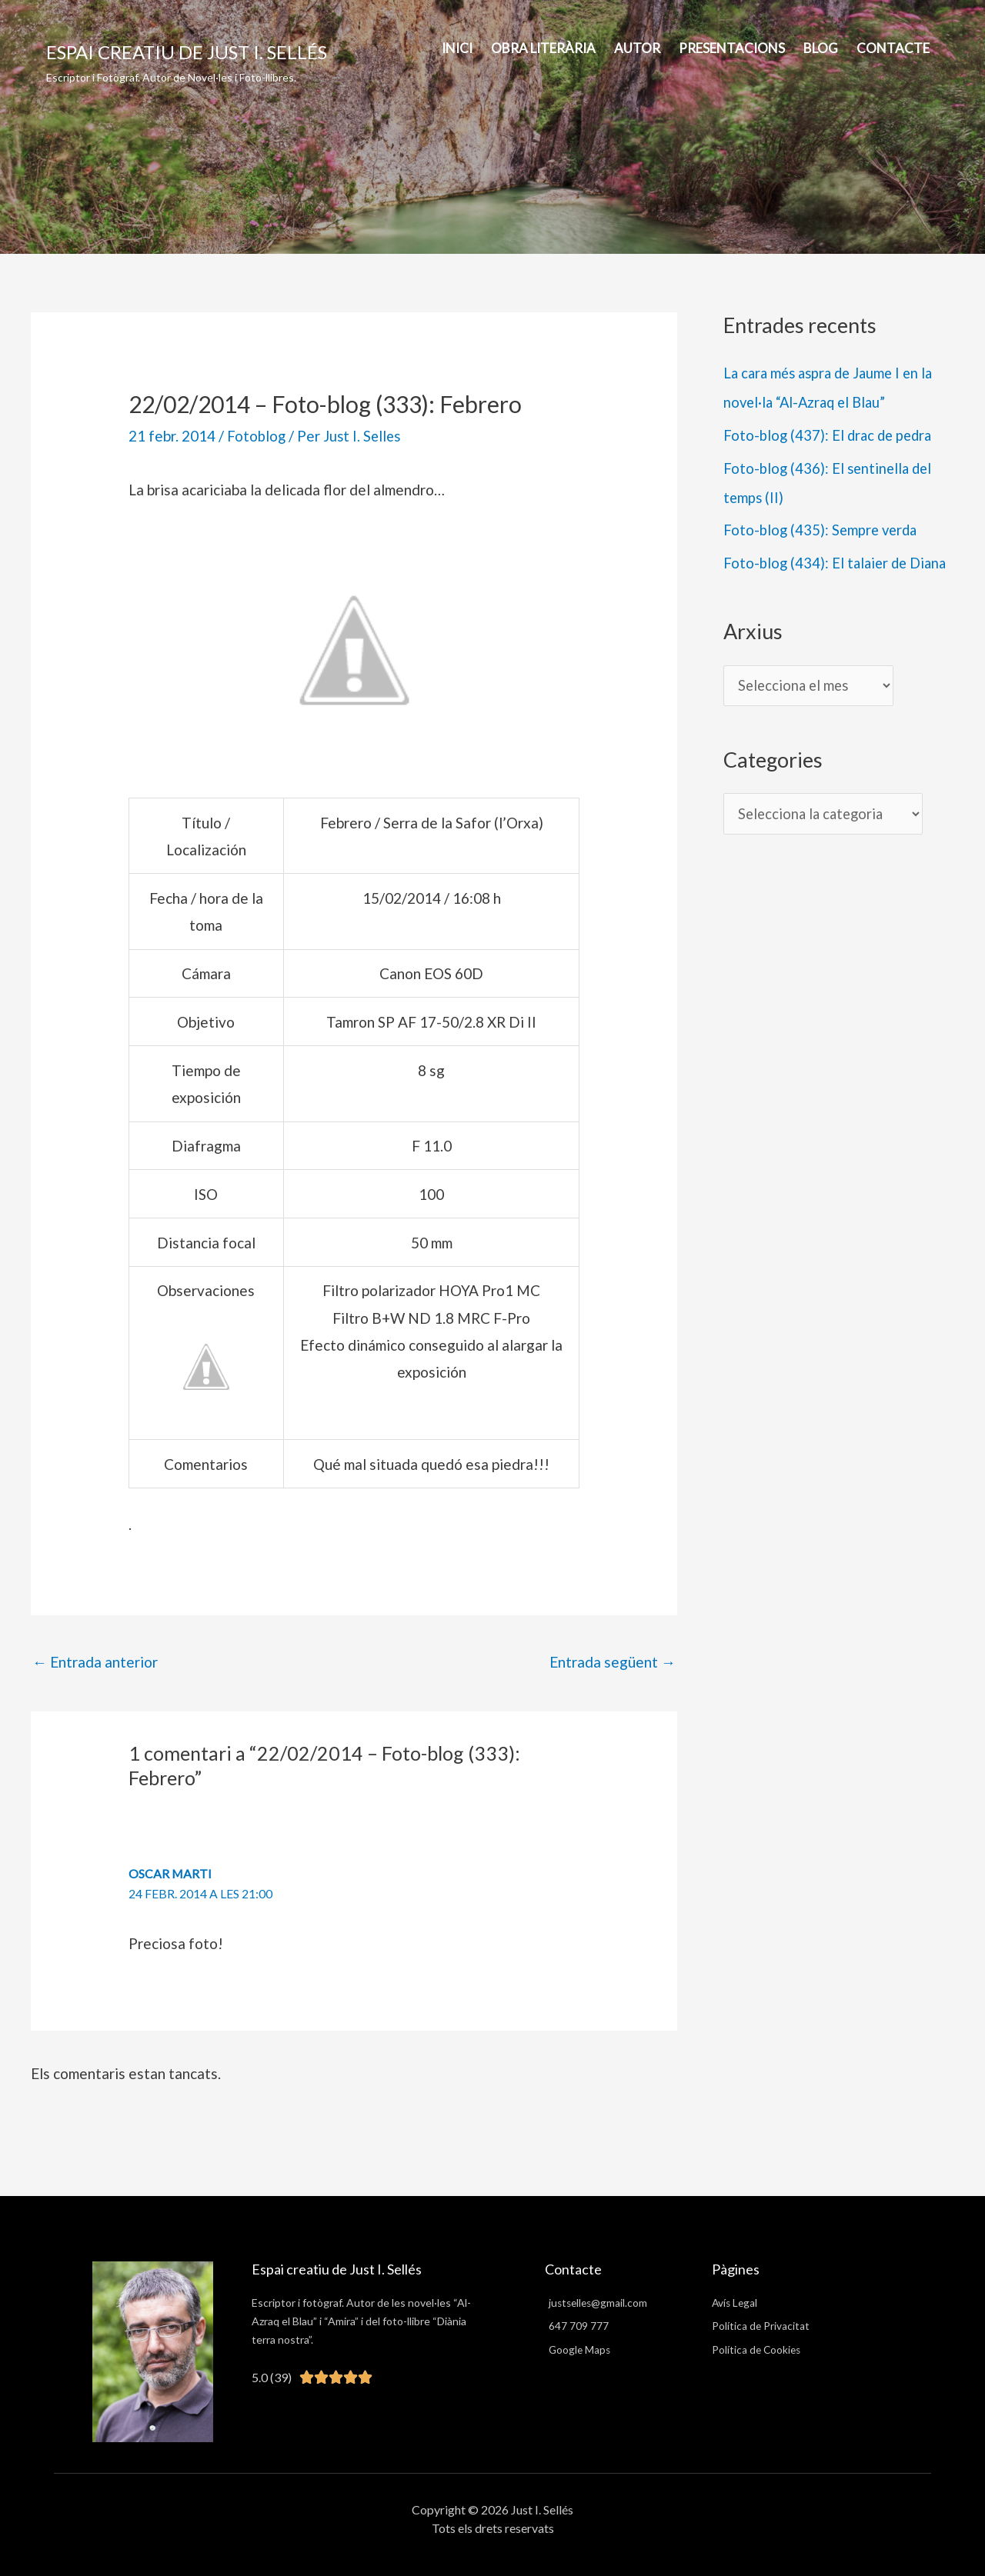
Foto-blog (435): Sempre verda (822, 529)
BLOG (820, 48)
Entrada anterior (95, 1662)
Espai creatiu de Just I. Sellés (186, 52)
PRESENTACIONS (732, 48)
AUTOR (637, 48)
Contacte (893, 48)
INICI (457, 48)
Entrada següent (612, 1662)
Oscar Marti (170, 1873)
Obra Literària (543, 48)
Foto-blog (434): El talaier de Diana (838, 563)
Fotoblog (256, 436)
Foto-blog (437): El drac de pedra (830, 435)
